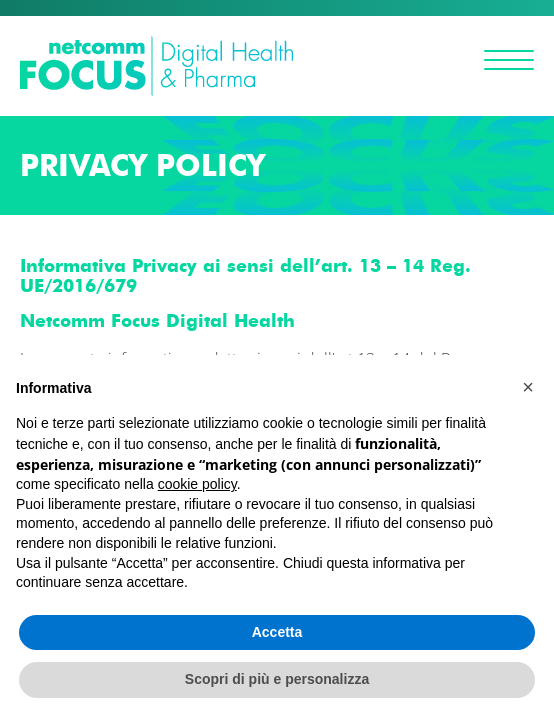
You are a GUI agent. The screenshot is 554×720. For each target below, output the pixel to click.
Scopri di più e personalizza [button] (277, 679)
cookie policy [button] (197, 484)
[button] (528, 387)
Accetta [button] (277, 632)
